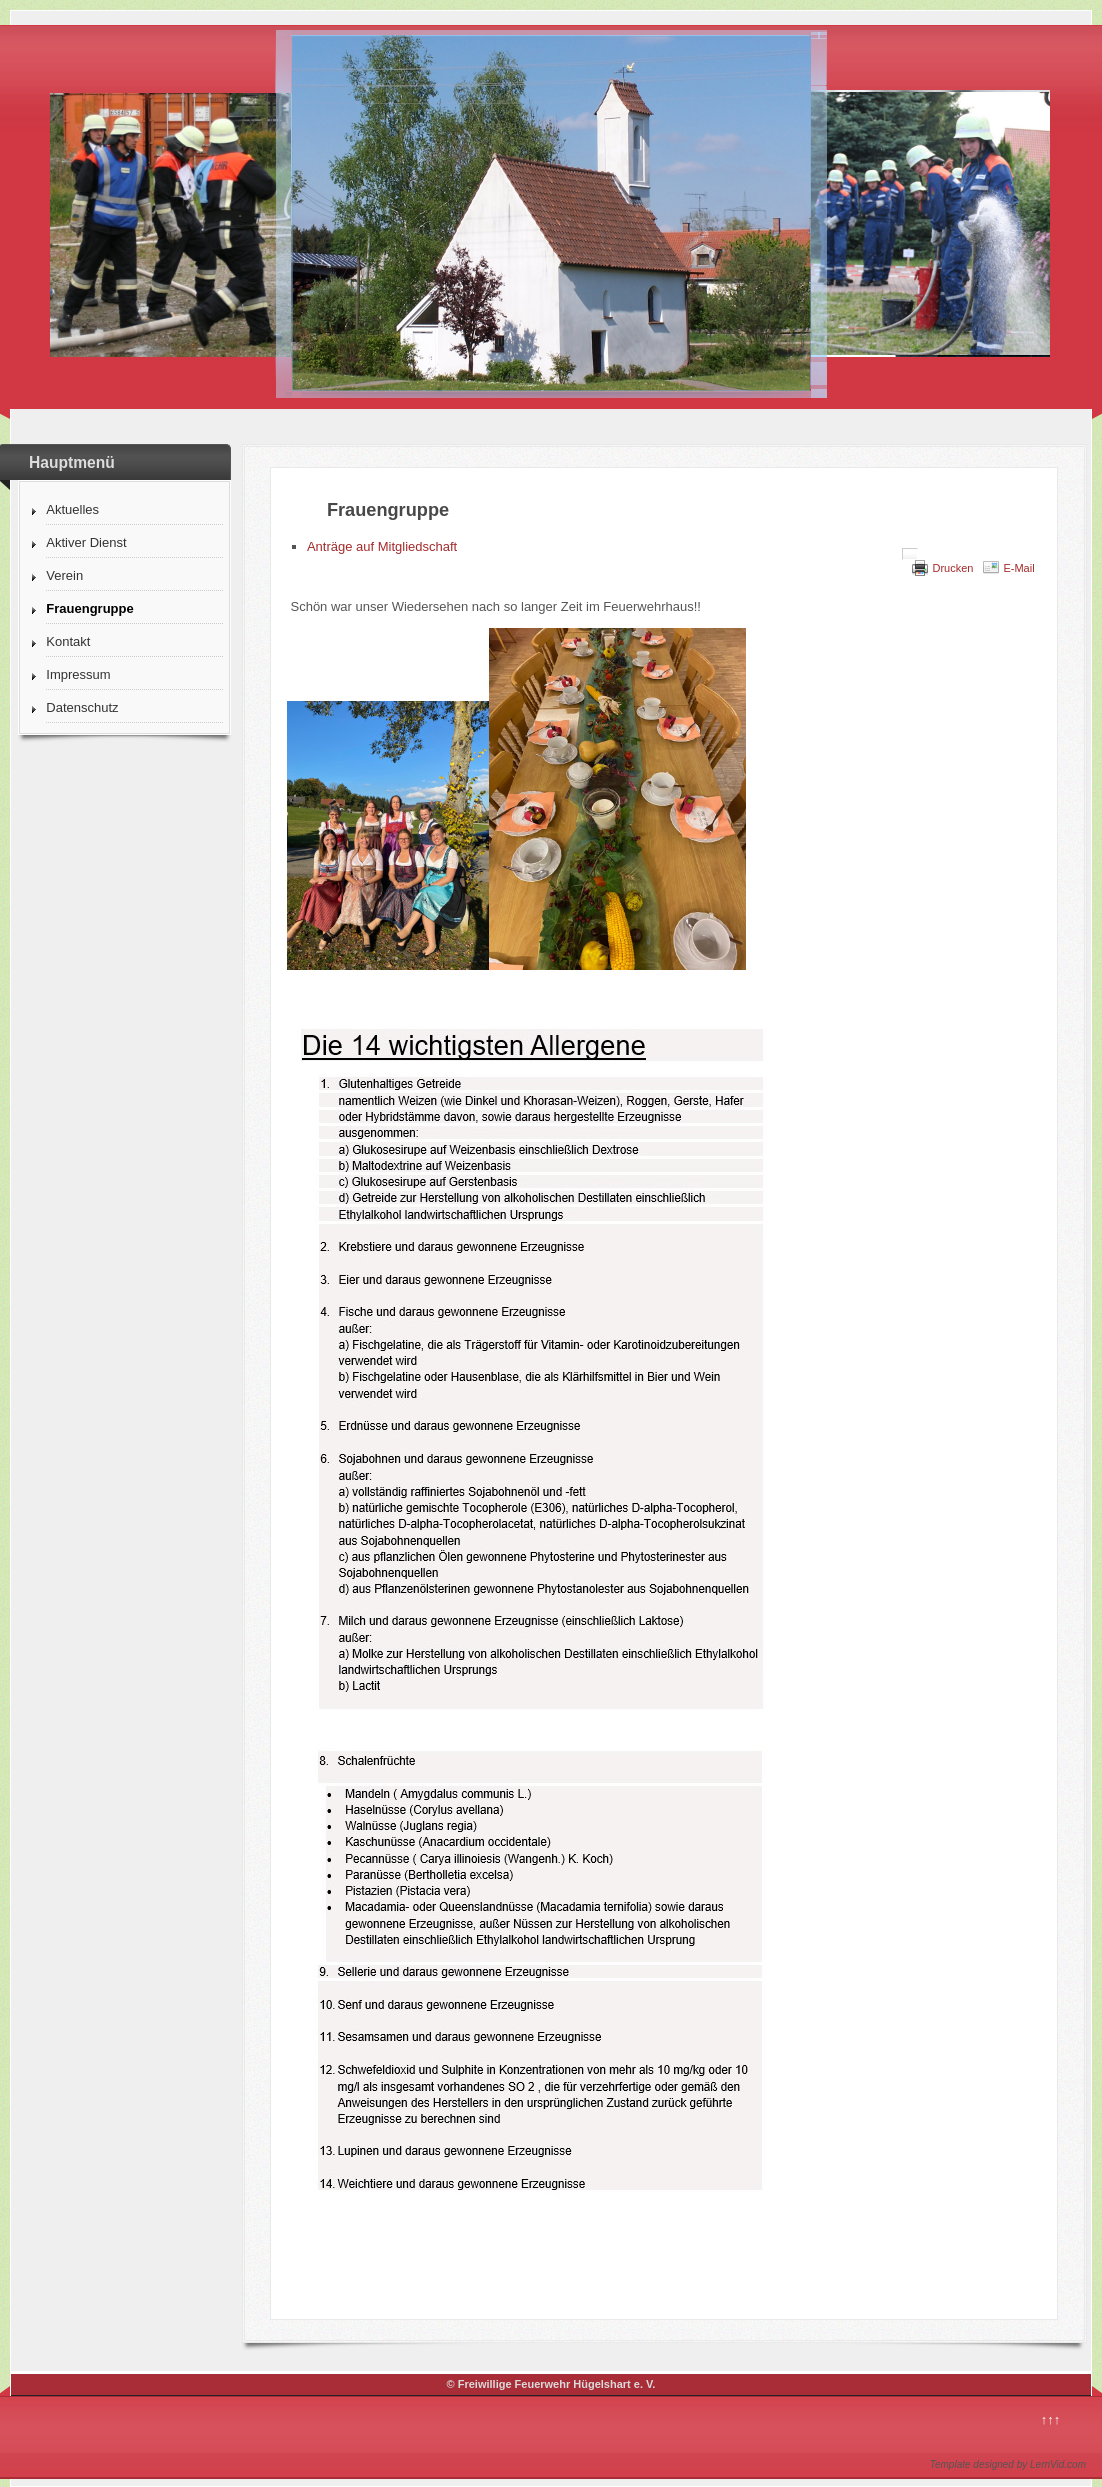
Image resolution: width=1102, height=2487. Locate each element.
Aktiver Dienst (86, 542)
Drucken (952, 568)
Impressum (78, 674)
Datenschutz (82, 707)
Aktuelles (72, 509)
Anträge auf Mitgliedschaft (382, 546)
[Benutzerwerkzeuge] (910, 554)
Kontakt (68, 641)
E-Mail (1018, 568)
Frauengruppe (89, 608)
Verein (64, 575)
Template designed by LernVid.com (1008, 2464)
